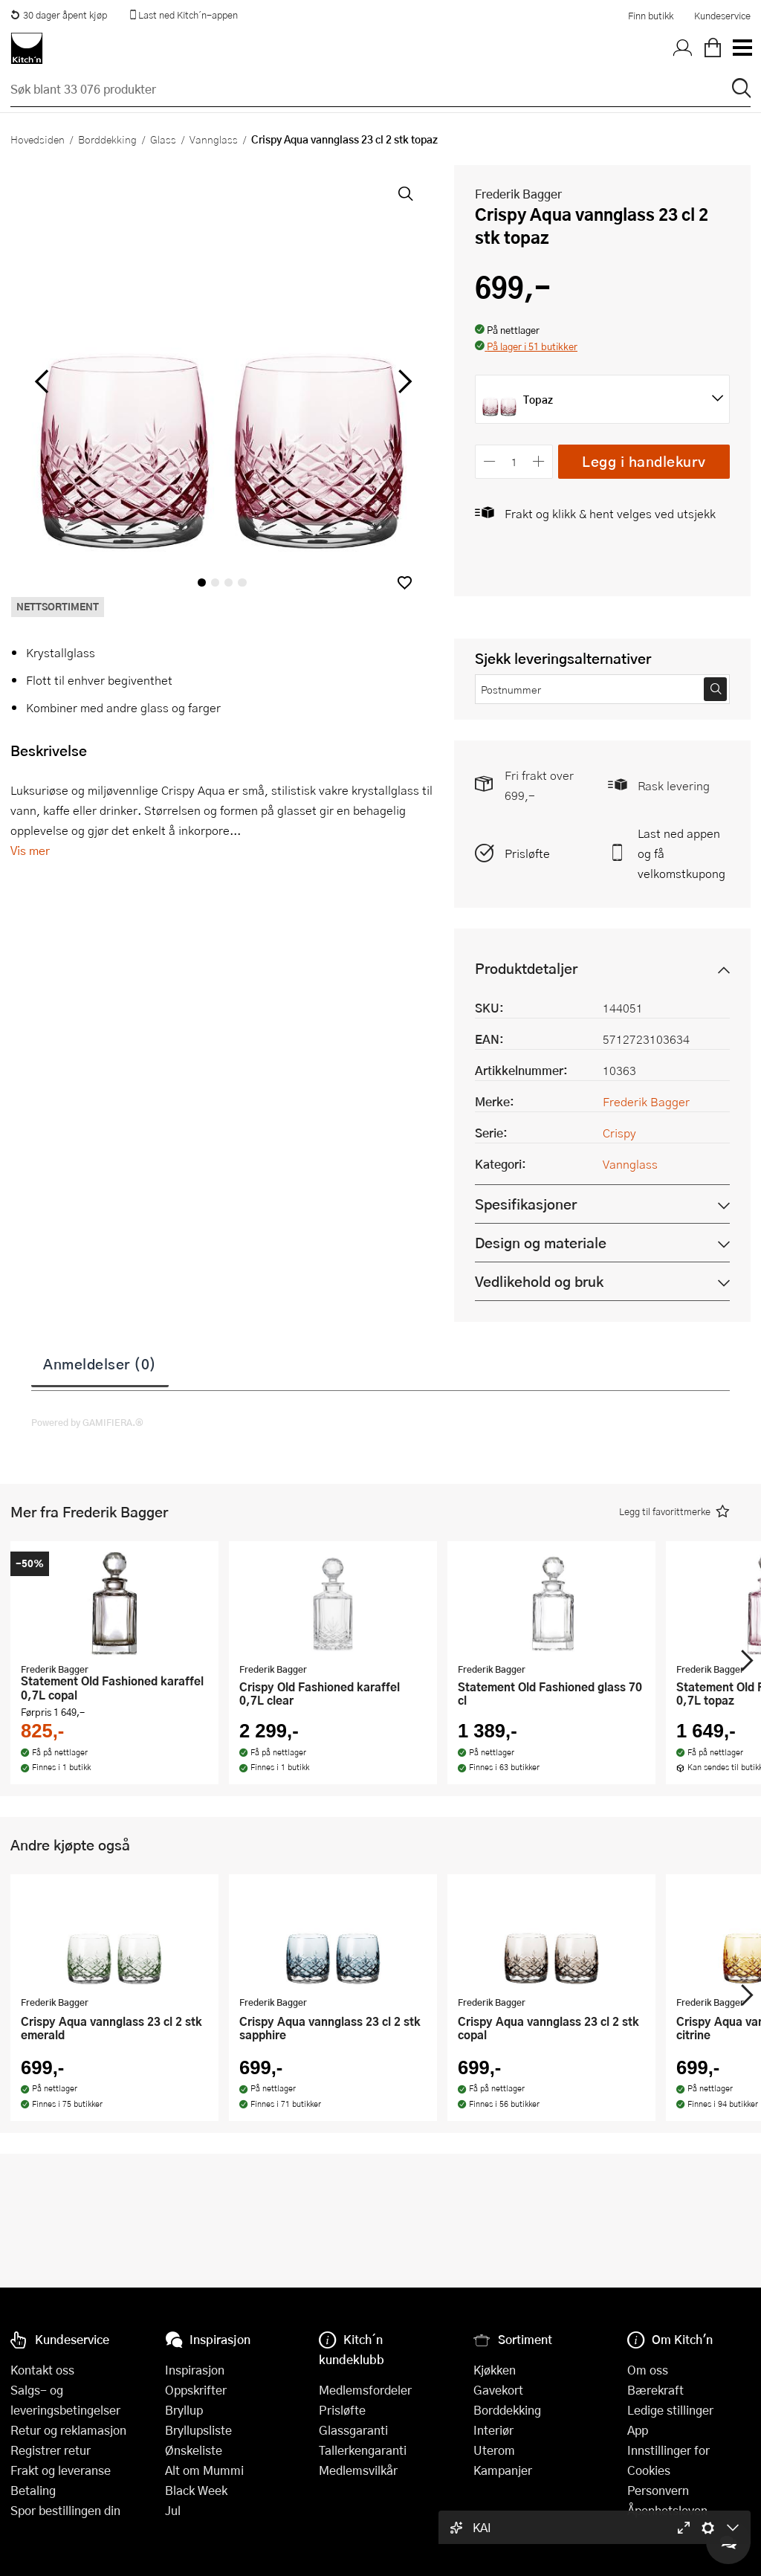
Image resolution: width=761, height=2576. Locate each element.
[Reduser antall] (489, 461)
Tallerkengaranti (363, 2450)
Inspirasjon (194, 2369)
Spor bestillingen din (65, 2510)
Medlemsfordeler (365, 2389)
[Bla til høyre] (402, 381)
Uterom (494, 2450)
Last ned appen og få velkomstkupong (681, 853)
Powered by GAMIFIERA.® (87, 1422)
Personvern (658, 2490)
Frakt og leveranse (60, 2470)
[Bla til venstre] (41, 381)
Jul (173, 2510)
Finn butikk (650, 15)
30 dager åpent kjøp (58, 15)
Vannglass (214, 139)
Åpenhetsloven (667, 2510)
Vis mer (30, 850)
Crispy (619, 1132)
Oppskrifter (196, 2389)
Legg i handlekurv (644, 461)
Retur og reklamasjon (68, 2429)
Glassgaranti (353, 2429)
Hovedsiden (37, 139)
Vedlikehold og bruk (539, 1281)
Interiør (493, 2429)
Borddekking (107, 139)
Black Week (196, 2490)
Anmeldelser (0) (100, 1363)
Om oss (647, 2369)
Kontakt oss (42, 2369)
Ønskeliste (193, 2450)
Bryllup (184, 2409)
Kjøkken (494, 2369)
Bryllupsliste (198, 2429)
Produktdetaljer (526, 968)
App (637, 2429)
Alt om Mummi (204, 2470)
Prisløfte (527, 853)
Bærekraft (655, 2389)
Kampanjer (502, 2470)
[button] (405, 582)
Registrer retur (50, 2450)
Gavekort (498, 2389)
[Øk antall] (539, 461)
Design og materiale (540, 1242)
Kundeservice (722, 15)
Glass (163, 139)
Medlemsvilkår (358, 2470)
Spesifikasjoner (526, 1204)
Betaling (33, 2490)
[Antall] (514, 461)
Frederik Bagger (518, 193)
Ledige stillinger (670, 2409)
